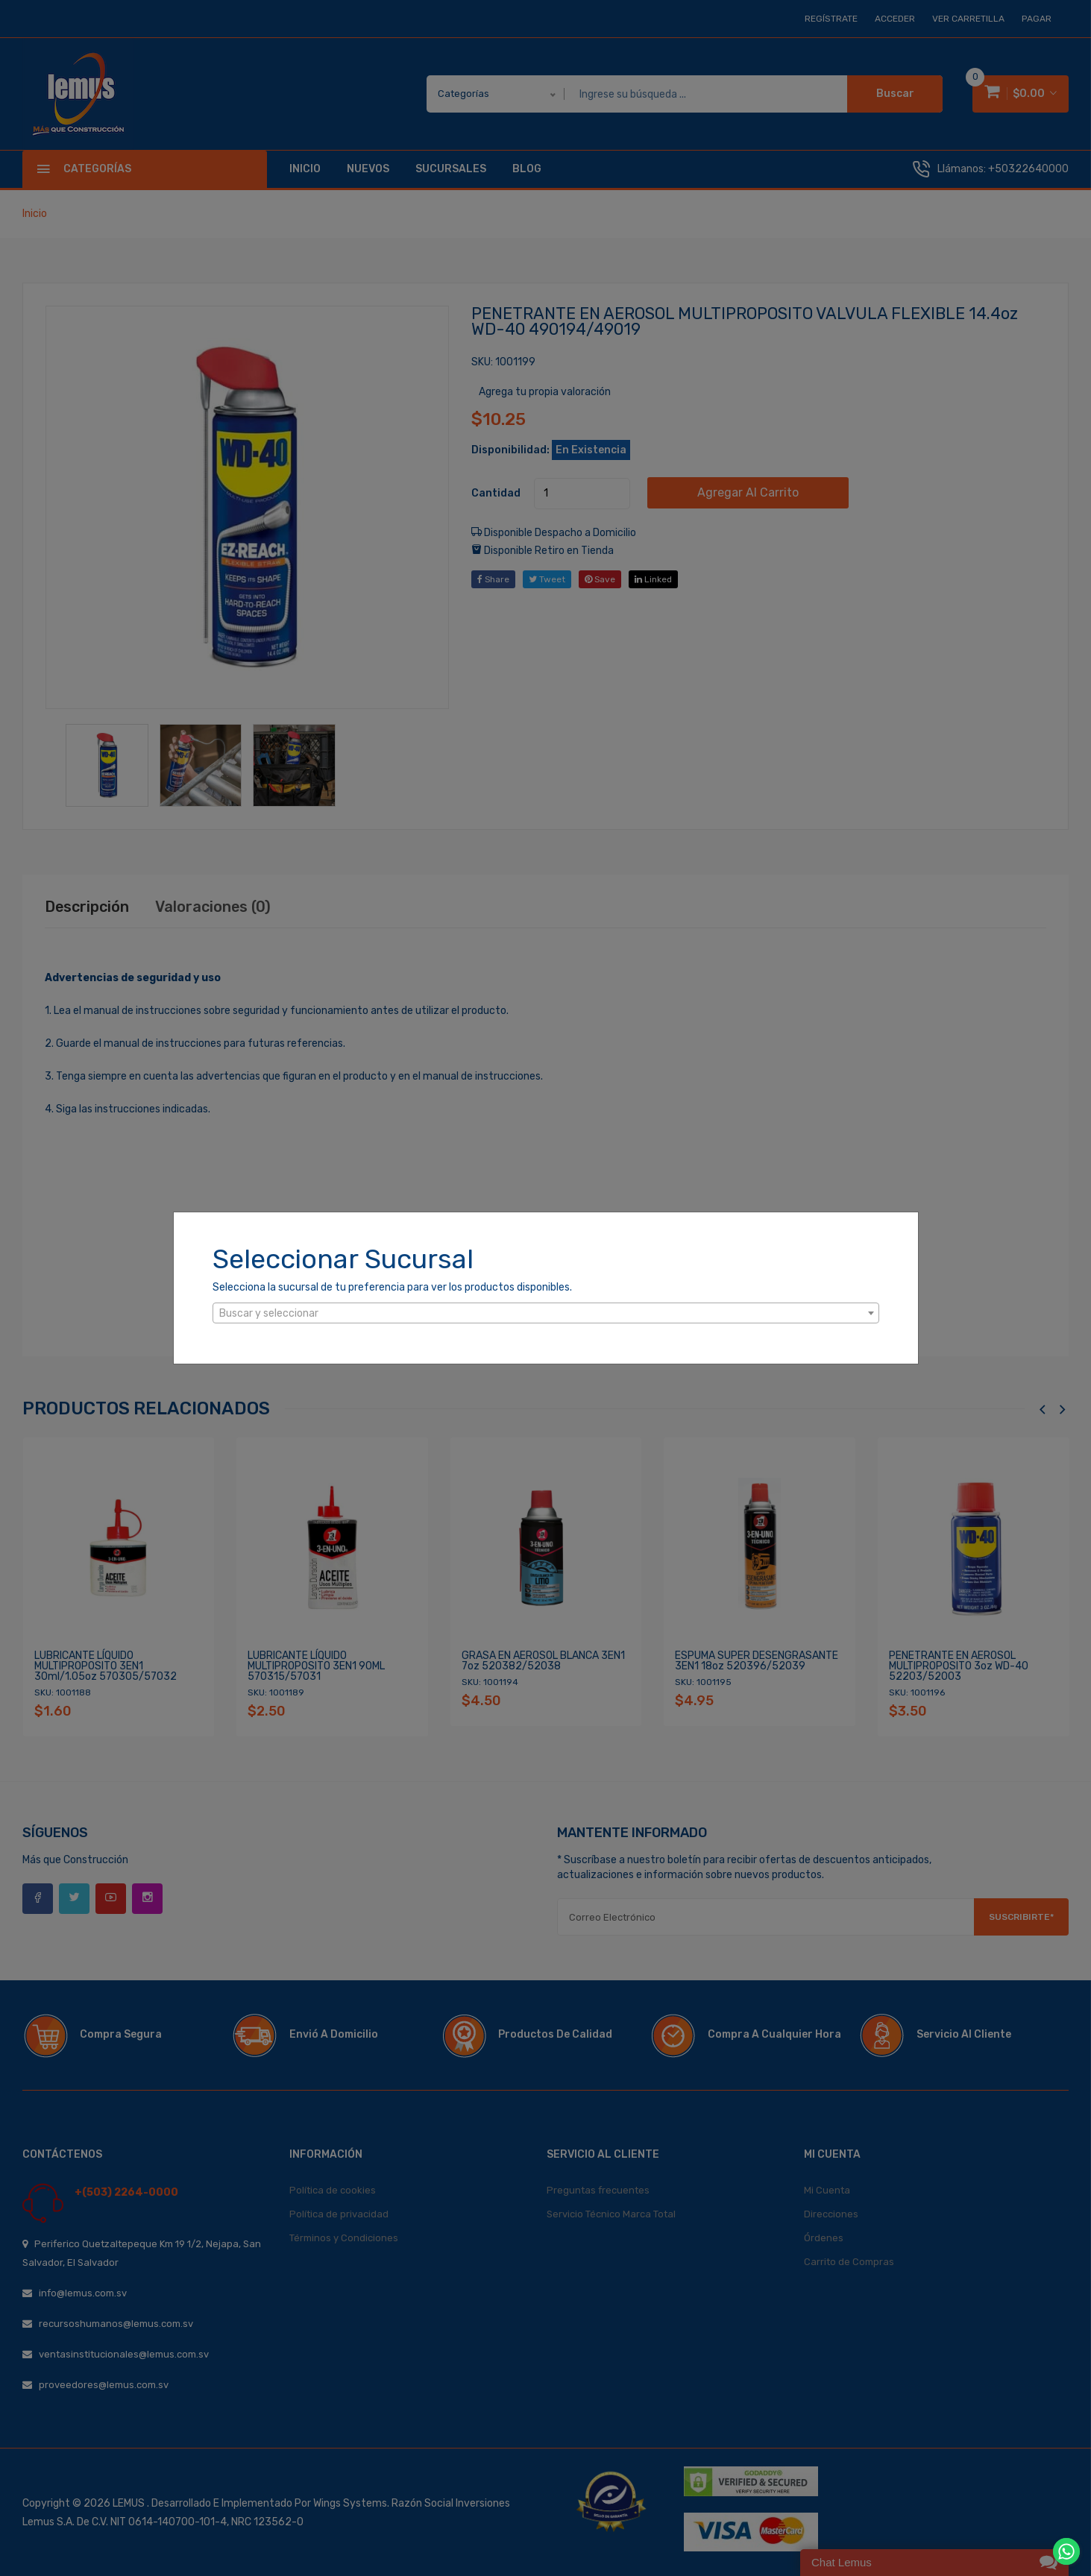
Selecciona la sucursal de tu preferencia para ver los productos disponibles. (392, 1287)
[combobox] (546, 1313)
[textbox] (545, 1313)
